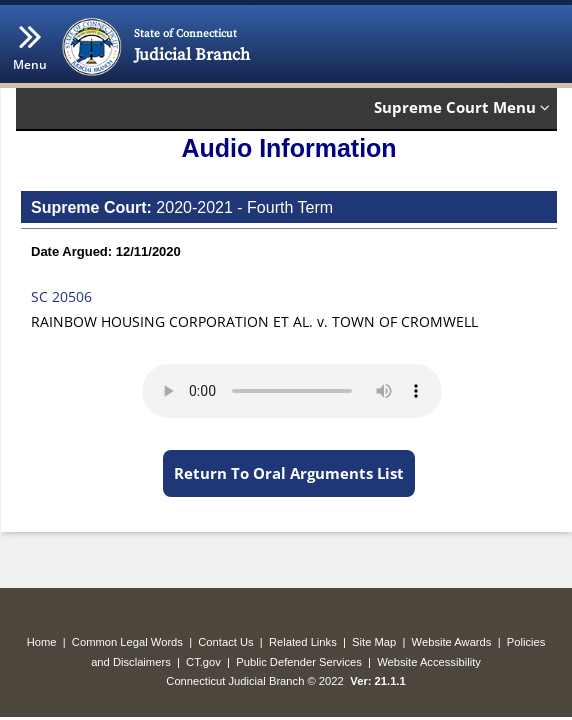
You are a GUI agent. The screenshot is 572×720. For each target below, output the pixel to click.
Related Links (303, 642)
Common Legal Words (127, 642)
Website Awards (452, 642)
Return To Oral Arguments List (289, 473)
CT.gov (203, 662)
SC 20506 (61, 296)
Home (42, 642)
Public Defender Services (299, 662)
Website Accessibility (429, 662)
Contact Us (225, 642)
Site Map (374, 642)
